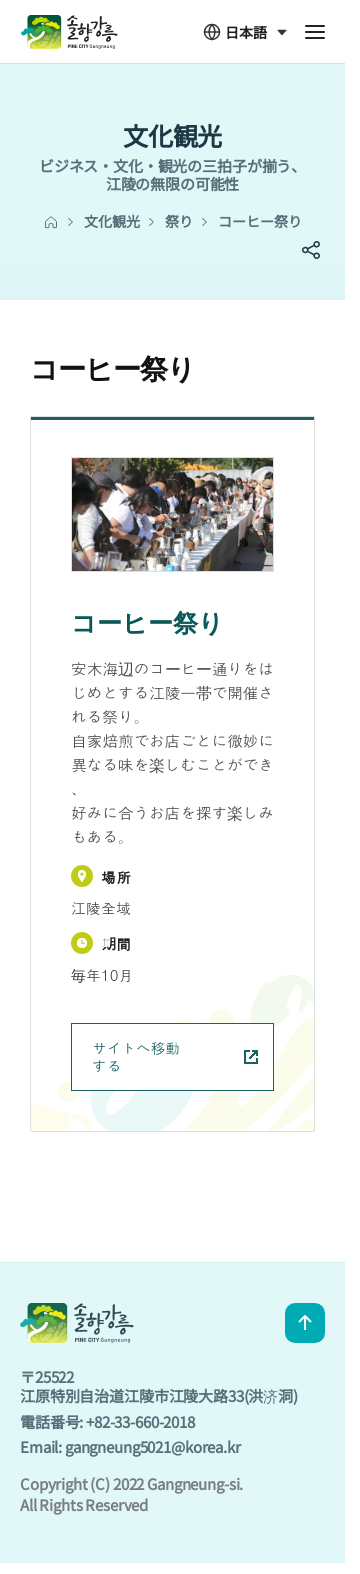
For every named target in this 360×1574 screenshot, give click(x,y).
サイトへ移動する (175, 1056)
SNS (311, 250)
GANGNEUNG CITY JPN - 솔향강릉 (69, 32)
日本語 (235, 32)
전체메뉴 (315, 32)
